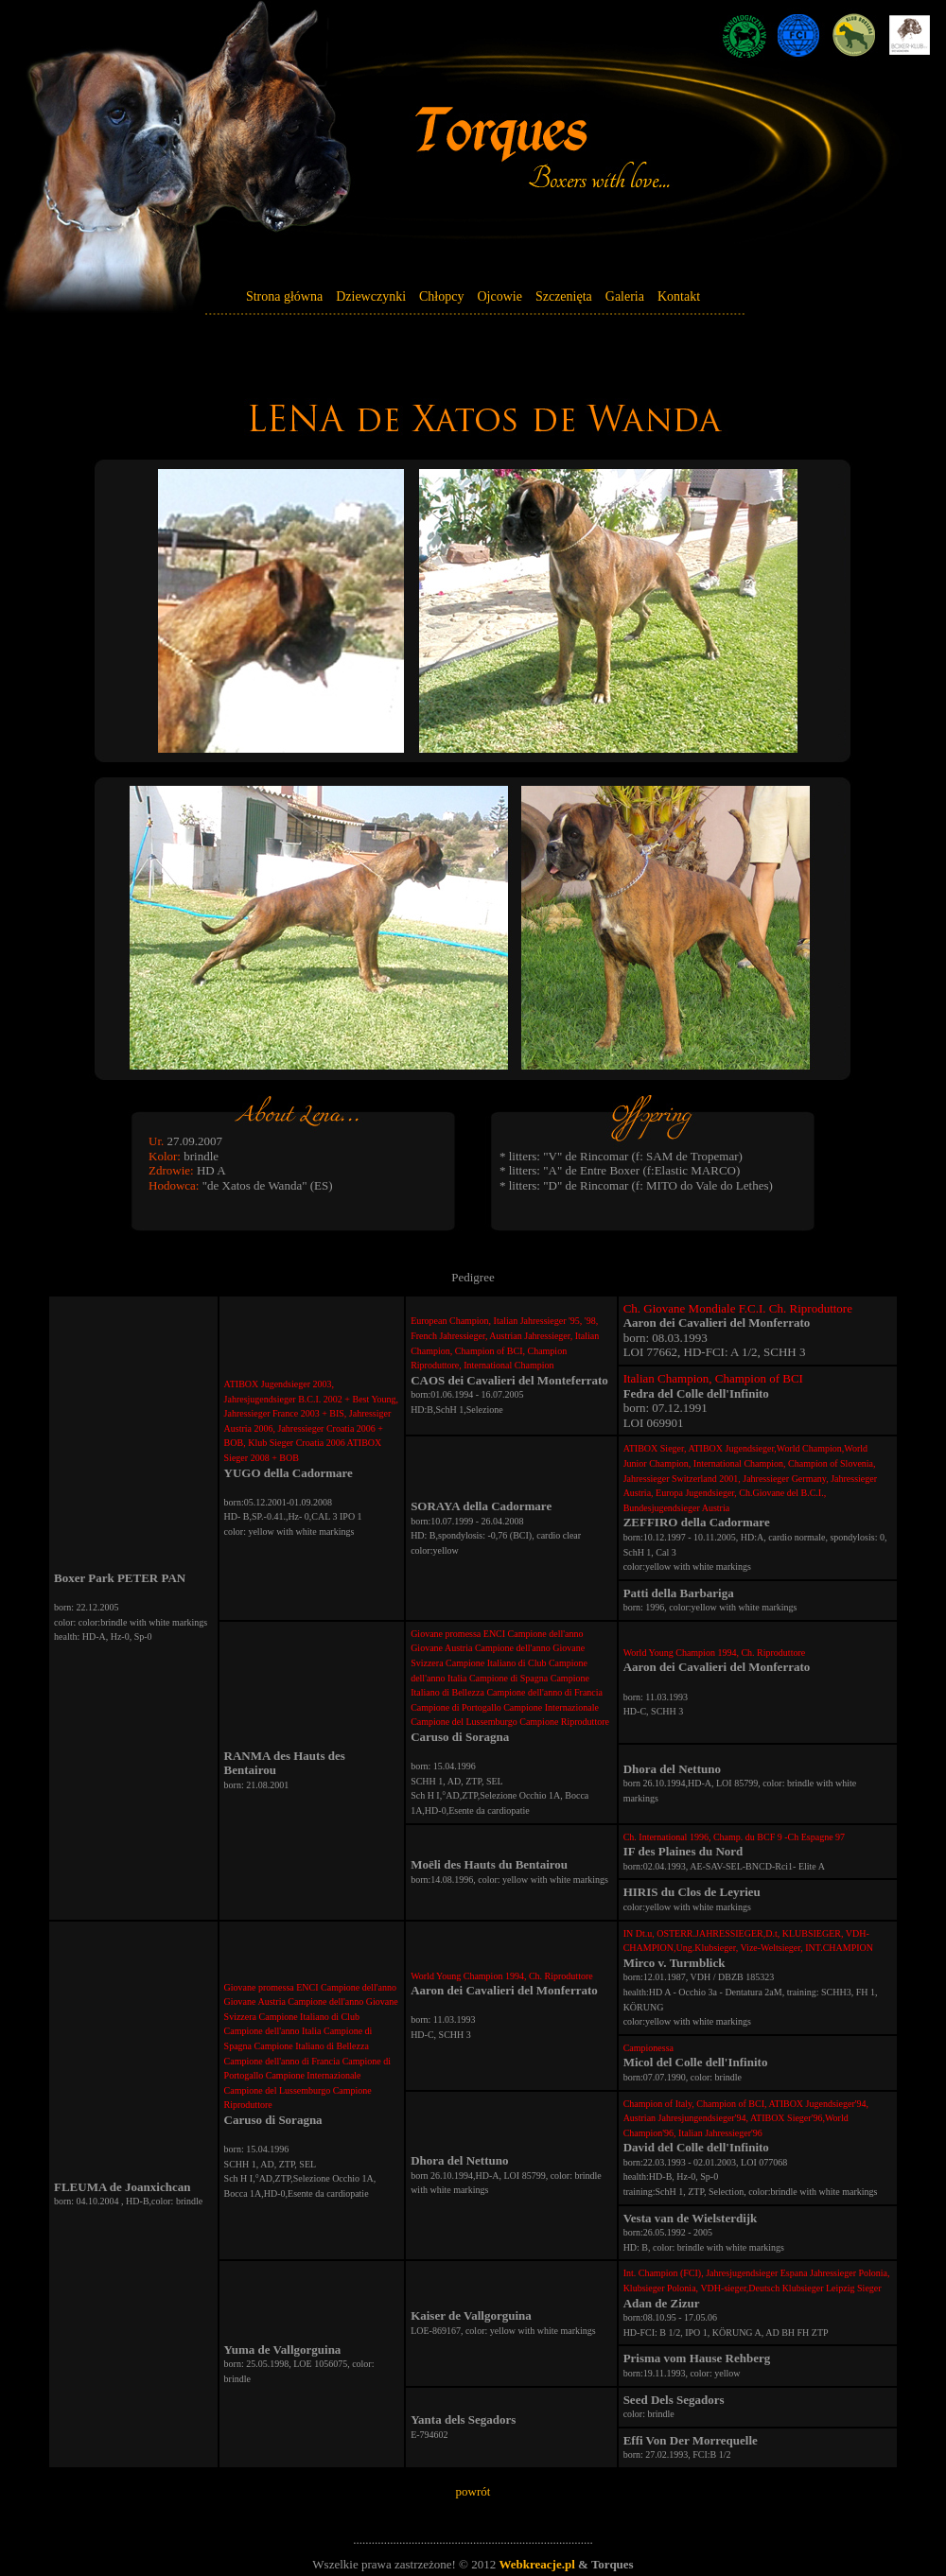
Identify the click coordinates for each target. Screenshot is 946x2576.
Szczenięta (563, 296)
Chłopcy (441, 296)
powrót (473, 2491)
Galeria (624, 296)
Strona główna (284, 296)
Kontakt (678, 296)
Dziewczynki (371, 296)
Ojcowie (499, 296)
